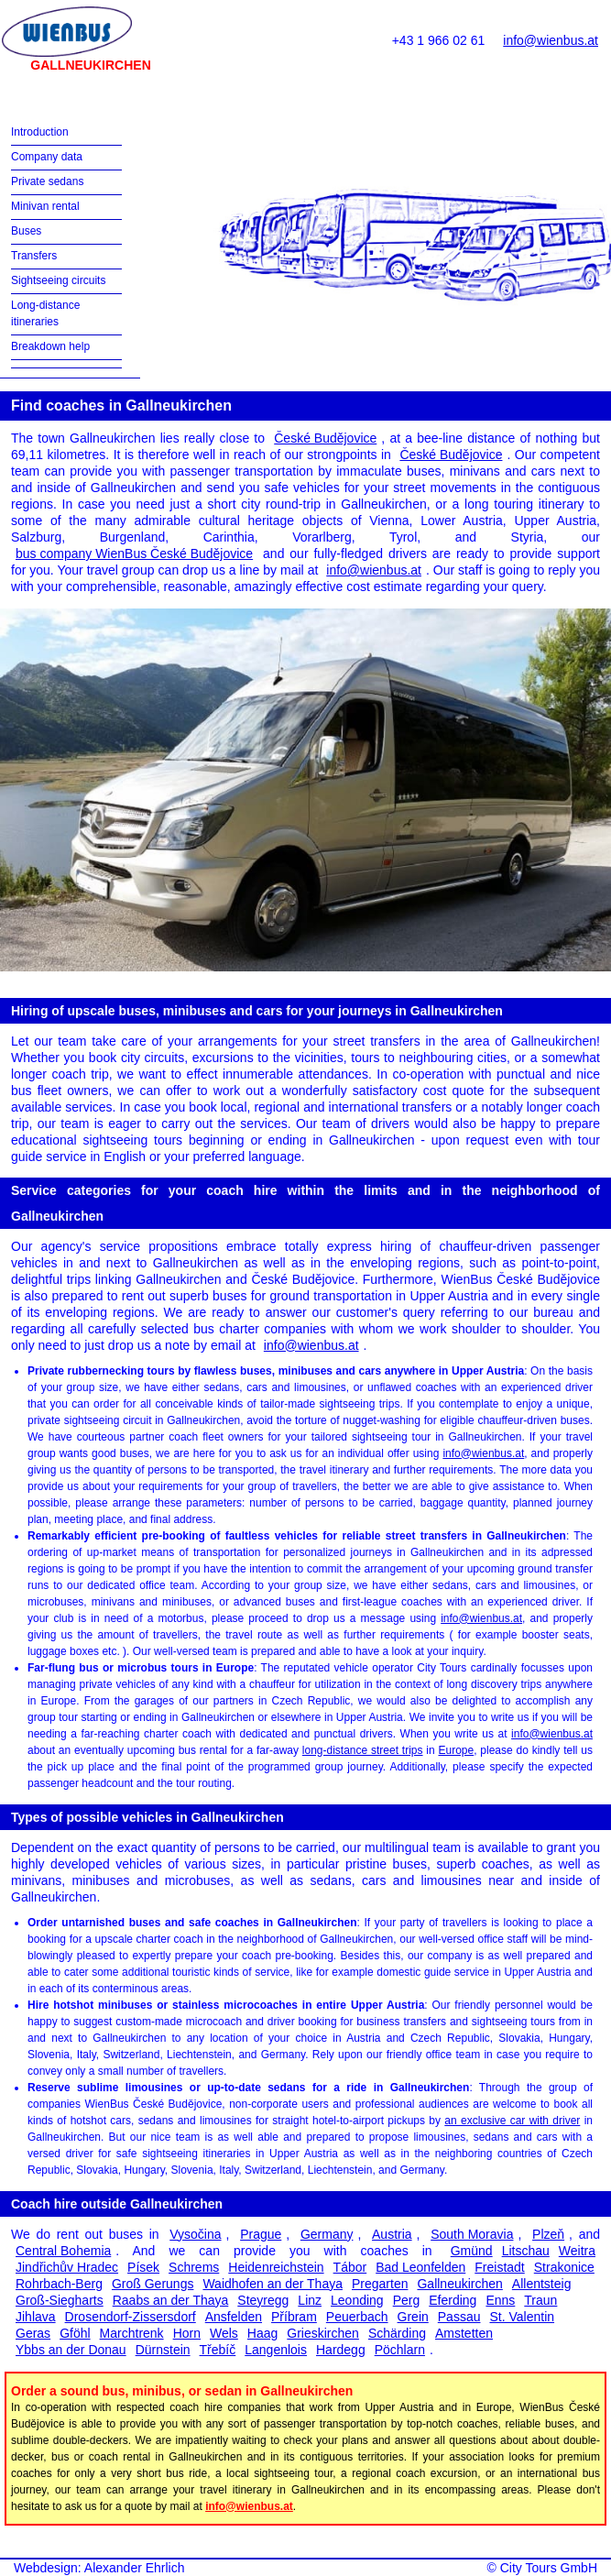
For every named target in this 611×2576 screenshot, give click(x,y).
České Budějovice (325, 438)
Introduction (40, 132)
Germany (327, 2234)
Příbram (294, 2316)
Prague (260, 2234)
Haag (262, 2333)
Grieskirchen (323, 2333)
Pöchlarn (400, 2349)
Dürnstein (163, 2349)
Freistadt (499, 2267)
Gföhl (75, 2333)
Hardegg (341, 2349)
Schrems (194, 2267)
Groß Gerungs (152, 2283)
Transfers (34, 255)
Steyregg (263, 2300)
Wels (224, 2333)
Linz (310, 2300)
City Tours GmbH (548, 2567)
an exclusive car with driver (512, 2120)
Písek (143, 2267)
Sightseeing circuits (58, 280)
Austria (392, 2234)
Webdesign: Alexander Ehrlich (99, 2567)
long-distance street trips (362, 1750)
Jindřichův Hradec (67, 2267)
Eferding (452, 2300)
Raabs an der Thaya (171, 2300)
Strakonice (564, 2267)
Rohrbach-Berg (59, 2283)
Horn (187, 2333)
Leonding (357, 2300)
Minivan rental (45, 206)
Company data (46, 156)
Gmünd (472, 2250)
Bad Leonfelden (420, 2267)
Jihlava (36, 2316)
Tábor (350, 2267)
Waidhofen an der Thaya (272, 2283)
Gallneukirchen (459, 2283)
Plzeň (548, 2234)
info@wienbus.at (550, 40)
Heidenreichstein (275, 2267)
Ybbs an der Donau (71, 2349)
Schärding (397, 2333)
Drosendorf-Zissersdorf (130, 2316)
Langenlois (276, 2349)
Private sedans (47, 181)
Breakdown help (50, 346)
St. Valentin (521, 2316)
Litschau (526, 2250)
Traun (540, 2300)
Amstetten (464, 2333)
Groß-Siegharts (60, 2300)
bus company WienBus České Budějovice (134, 553)
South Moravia (472, 2234)
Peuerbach (357, 2316)
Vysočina (195, 2234)
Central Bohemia (63, 2250)
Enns (500, 2300)
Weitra (577, 2250)
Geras (33, 2333)
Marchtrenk (132, 2333)
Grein (413, 2316)
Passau (459, 2316)
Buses (26, 231)
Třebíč (218, 2349)
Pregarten (380, 2283)
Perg (406, 2300)
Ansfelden (233, 2316)
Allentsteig (542, 2283)
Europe (456, 1750)
